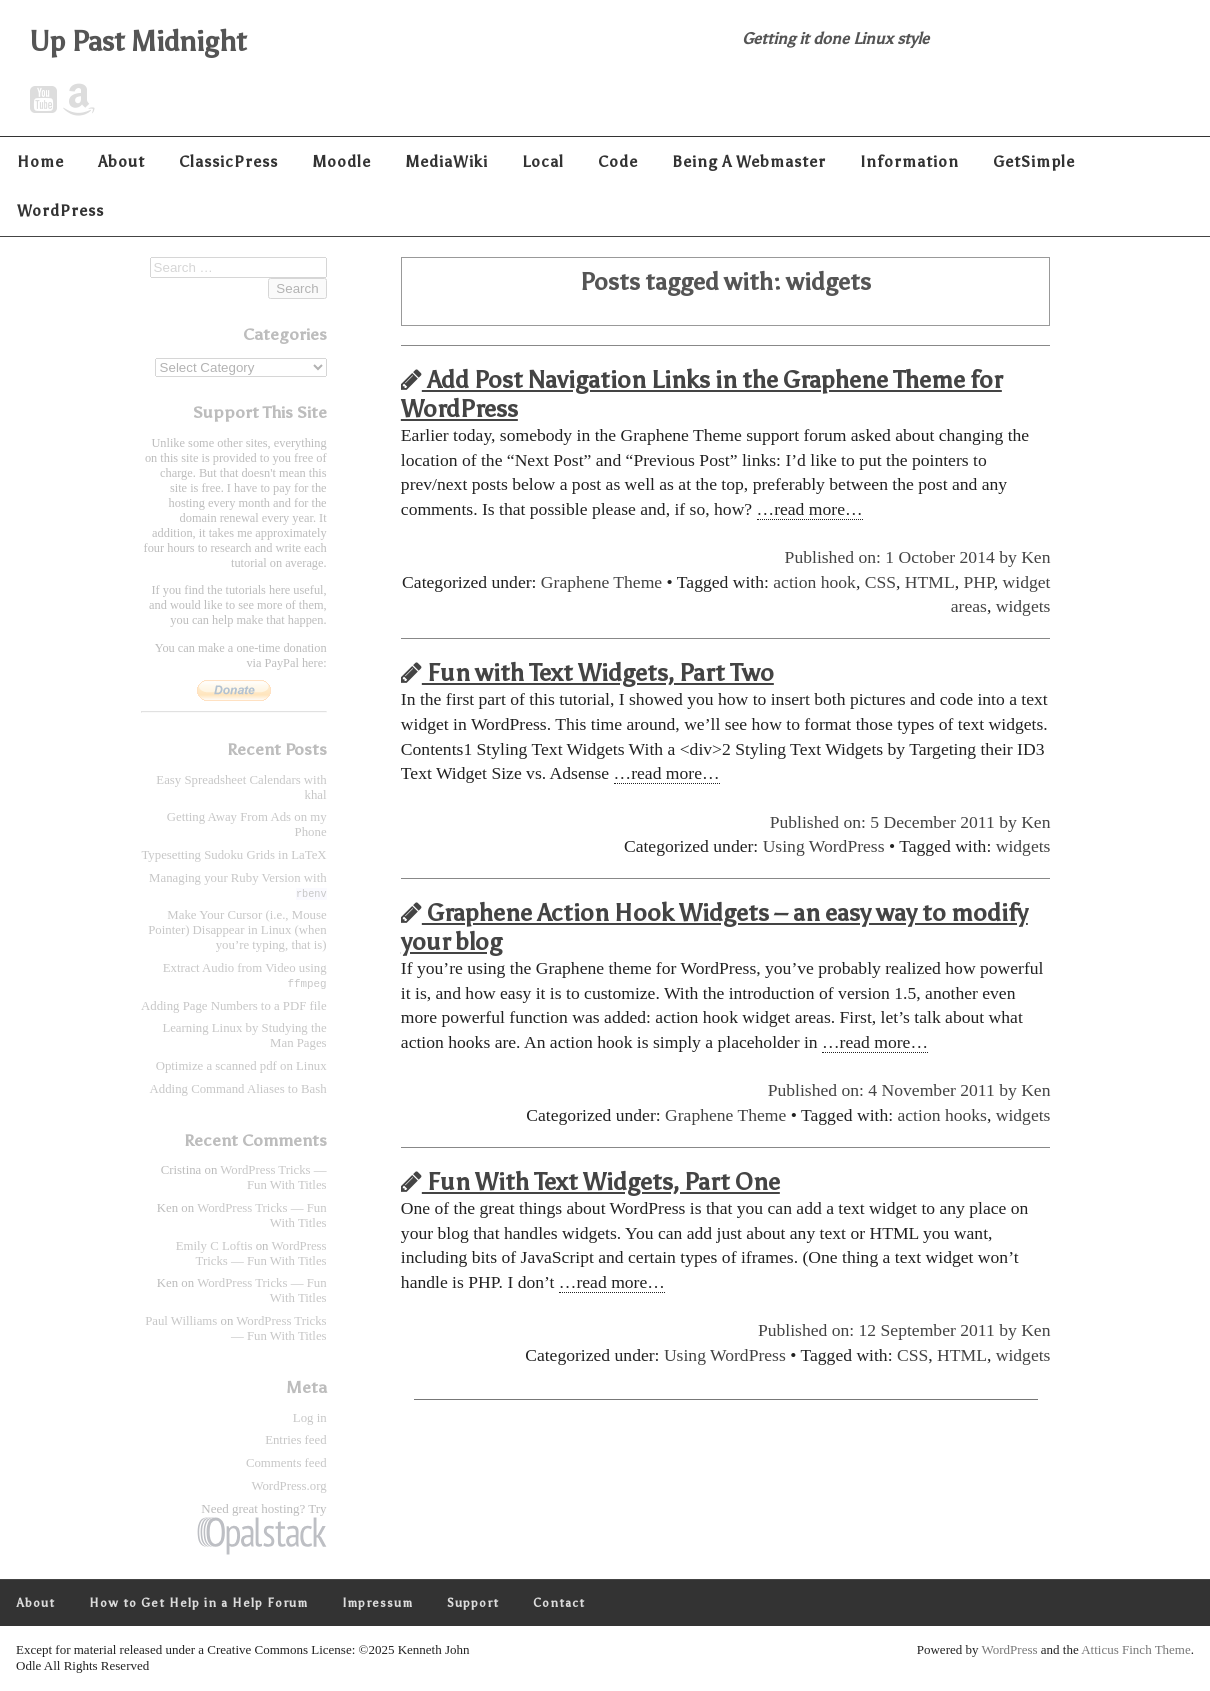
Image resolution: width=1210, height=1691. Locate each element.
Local (543, 161)
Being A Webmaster (749, 161)
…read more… (810, 509)
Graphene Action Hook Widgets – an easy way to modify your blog (714, 927)
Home (40, 161)
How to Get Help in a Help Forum (198, 1604)
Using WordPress (824, 846)
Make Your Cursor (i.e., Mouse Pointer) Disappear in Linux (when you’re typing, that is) (237, 930)
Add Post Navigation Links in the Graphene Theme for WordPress (701, 394)
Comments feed (286, 1464)
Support (473, 1604)
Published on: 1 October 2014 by (903, 557)
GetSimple (1034, 161)
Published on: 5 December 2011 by (895, 822)
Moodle (341, 161)
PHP (978, 582)
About (121, 161)
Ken (1035, 557)
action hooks (942, 1115)
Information (909, 161)
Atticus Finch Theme (1136, 1650)
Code (618, 161)
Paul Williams (181, 1322)
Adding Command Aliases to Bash (238, 1090)
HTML (930, 582)
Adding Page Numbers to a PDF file (234, 1007)
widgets (1023, 606)
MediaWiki (446, 161)
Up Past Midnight (138, 41)
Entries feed (295, 1441)
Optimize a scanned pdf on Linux (241, 1067)
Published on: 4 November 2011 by (894, 1090)
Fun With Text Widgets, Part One (590, 1181)
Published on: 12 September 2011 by (889, 1330)
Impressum (377, 1604)
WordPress (60, 210)
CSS (880, 582)
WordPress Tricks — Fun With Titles (273, 1178)
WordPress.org (288, 1487)
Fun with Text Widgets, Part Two (587, 672)
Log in (310, 1419)
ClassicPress (228, 161)
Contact (559, 1604)
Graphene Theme (601, 582)
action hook (814, 582)
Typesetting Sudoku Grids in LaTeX (233, 855)
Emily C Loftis (214, 1247)
